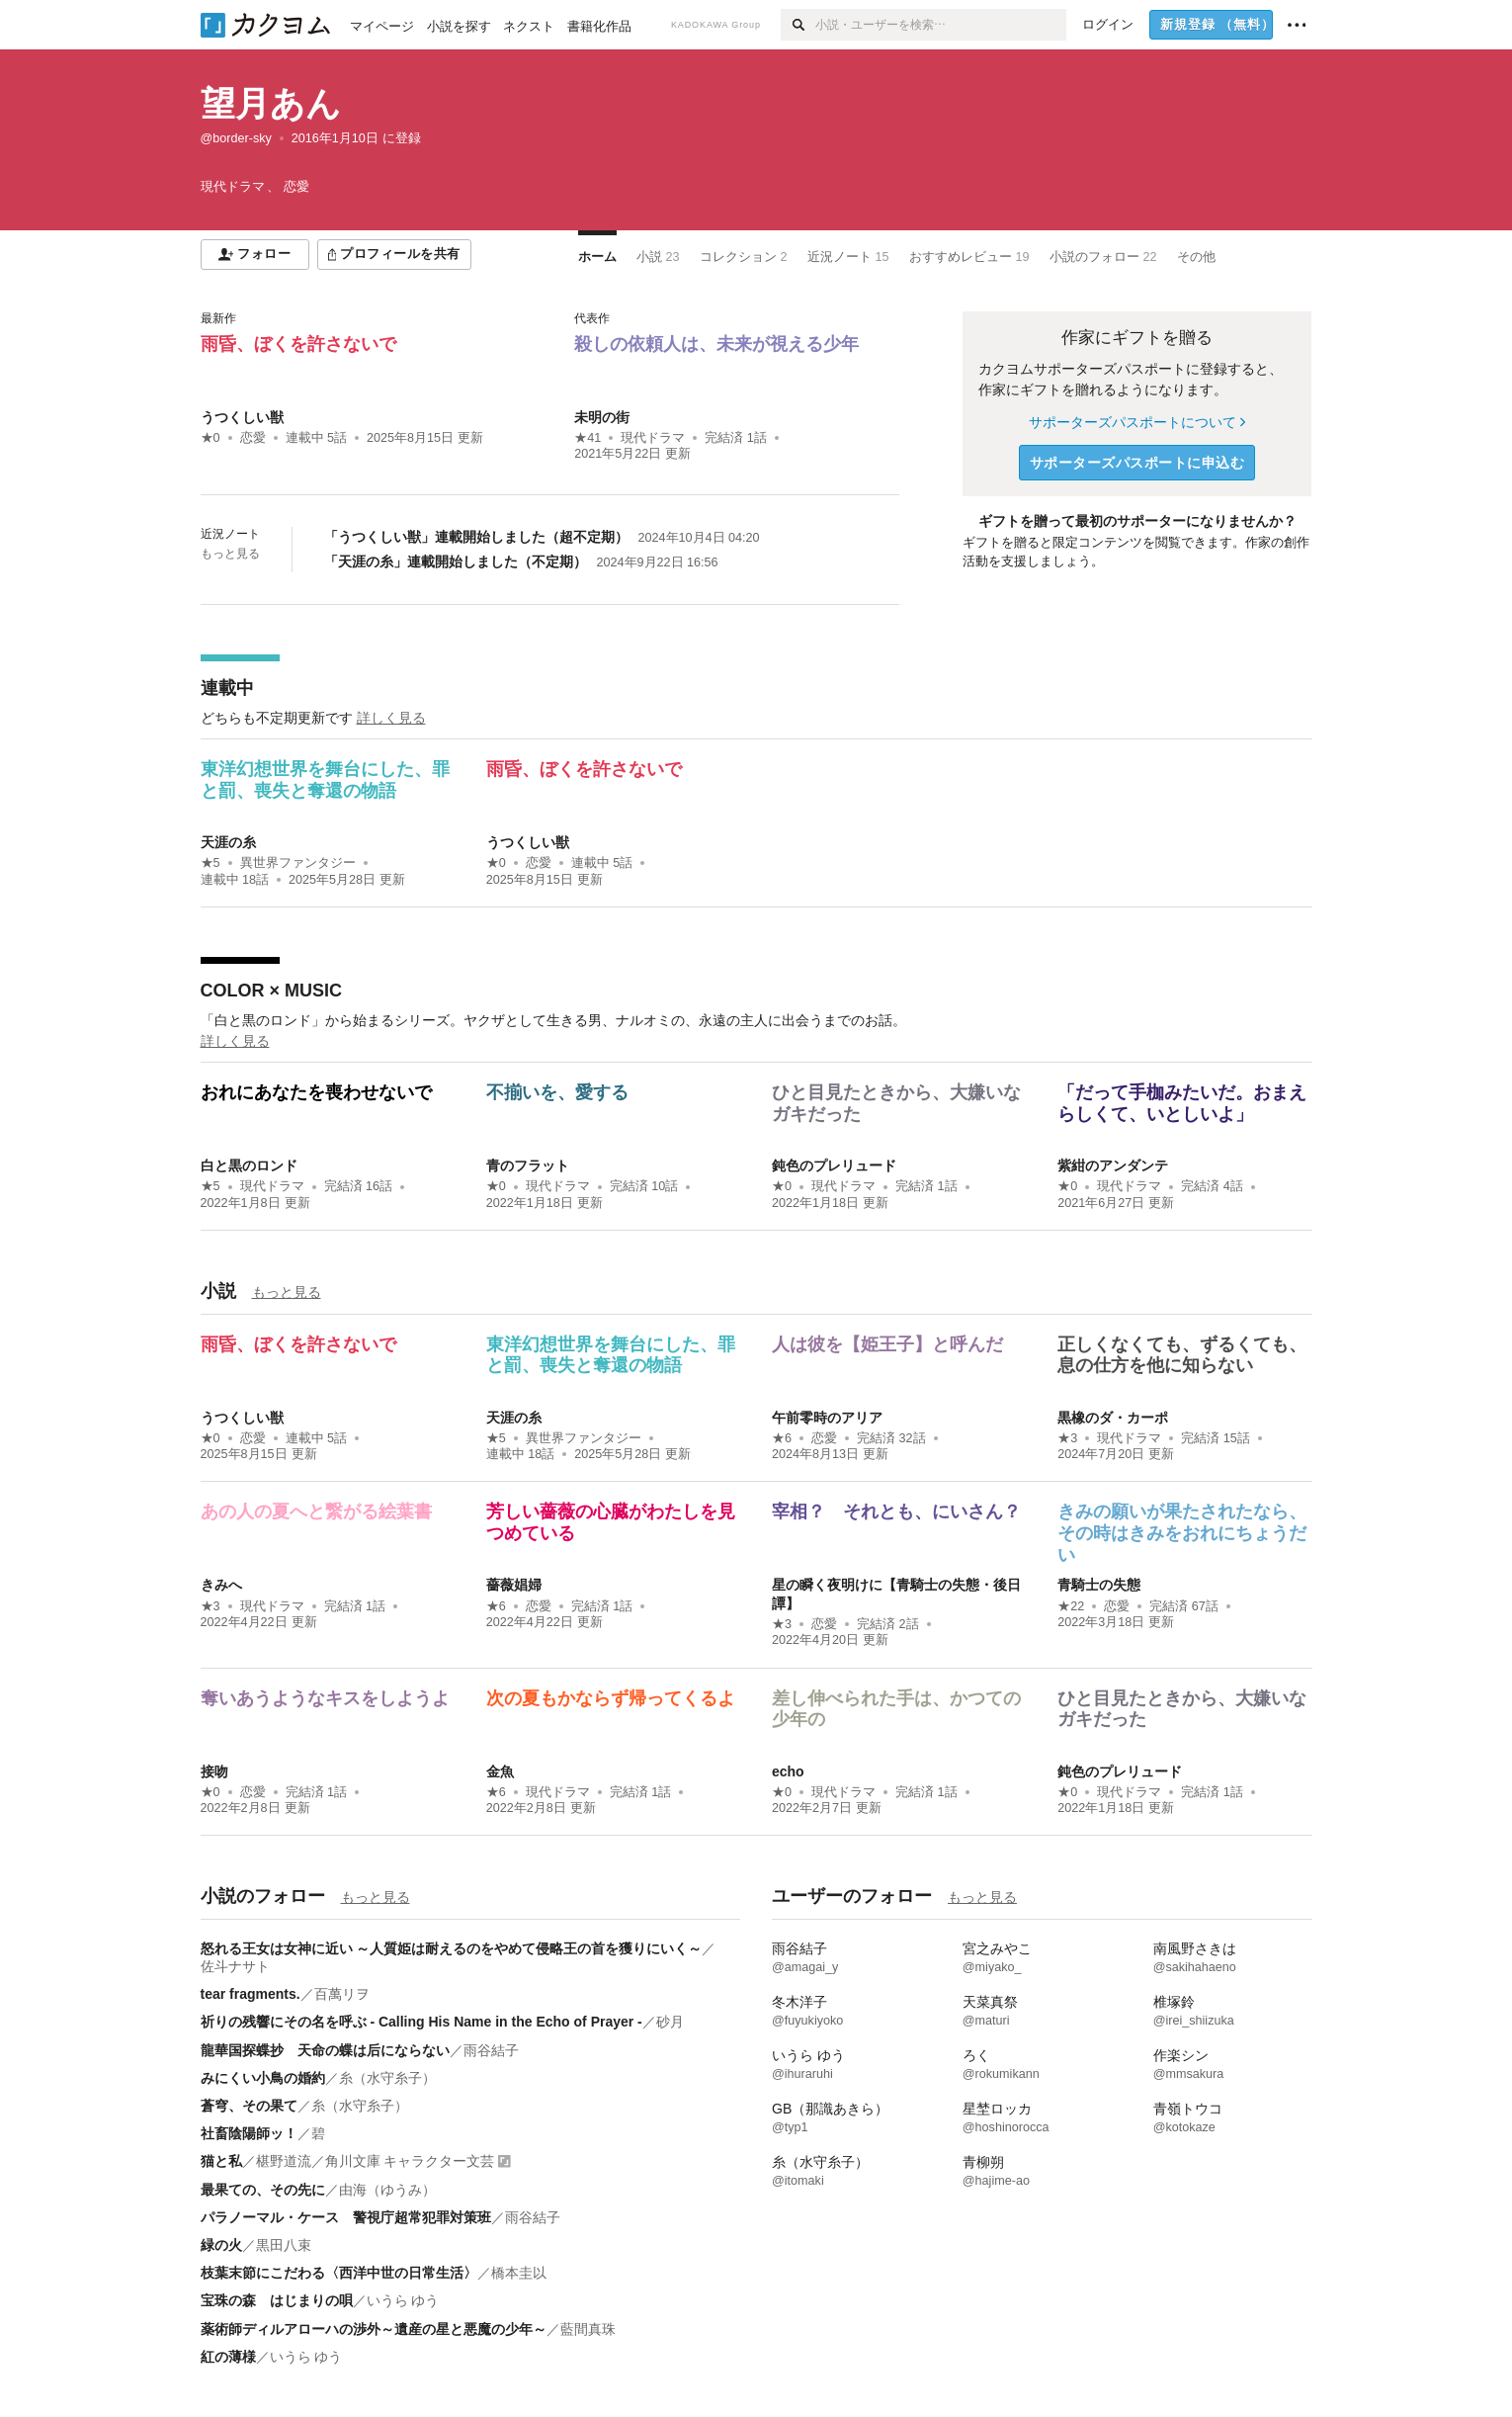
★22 (1070, 1606)
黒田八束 (283, 2245)
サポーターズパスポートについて (1137, 422)
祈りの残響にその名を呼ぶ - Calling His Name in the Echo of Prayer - (421, 2021)
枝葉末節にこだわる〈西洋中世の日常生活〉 (339, 2273)
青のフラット (527, 1165)
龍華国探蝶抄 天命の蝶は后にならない (325, 2050)
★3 (1067, 1438)
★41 (587, 438)
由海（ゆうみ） (387, 2190)
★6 (782, 1438)
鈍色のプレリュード (834, 1165)
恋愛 (253, 438)
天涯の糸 (228, 842)
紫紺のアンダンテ (1112, 1165)
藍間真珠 (588, 2329)
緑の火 (221, 2245)
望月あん (271, 103)
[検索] (798, 25)
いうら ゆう (403, 2300)
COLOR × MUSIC (272, 990)
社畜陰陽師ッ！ (249, 2133)
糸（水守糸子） (387, 2078)
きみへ (221, 1585)
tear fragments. (250, 1994)
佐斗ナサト (235, 1966)
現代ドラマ (653, 438)
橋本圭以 (518, 2273)
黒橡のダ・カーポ (1112, 1417)
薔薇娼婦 (514, 1585)
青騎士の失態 (1098, 1585)
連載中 (227, 688)
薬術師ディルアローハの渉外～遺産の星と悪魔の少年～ (373, 2329)
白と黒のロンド (249, 1165)
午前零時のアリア (827, 1417)
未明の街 (602, 417)
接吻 (214, 1771)
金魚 (500, 1771)
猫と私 (221, 2161)
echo (788, 1771)
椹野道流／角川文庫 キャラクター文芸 (375, 2161)
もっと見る (230, 554)
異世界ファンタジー (298, 863)
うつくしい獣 (242, 417)
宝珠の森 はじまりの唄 (277, 2300)
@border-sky (236, 138)
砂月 (670, 2021)
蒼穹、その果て (249, 2106)
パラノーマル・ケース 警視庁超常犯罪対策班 (346, 2217)
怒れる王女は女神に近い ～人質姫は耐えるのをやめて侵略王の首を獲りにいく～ (452, 1948)
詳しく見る (391, 718)
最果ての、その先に (263, 2190)
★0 (210, 438)
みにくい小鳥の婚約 (263, 2078)
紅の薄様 (228, 2357)
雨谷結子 (491, 2050)
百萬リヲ (342, 1994)
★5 (210, 863)
